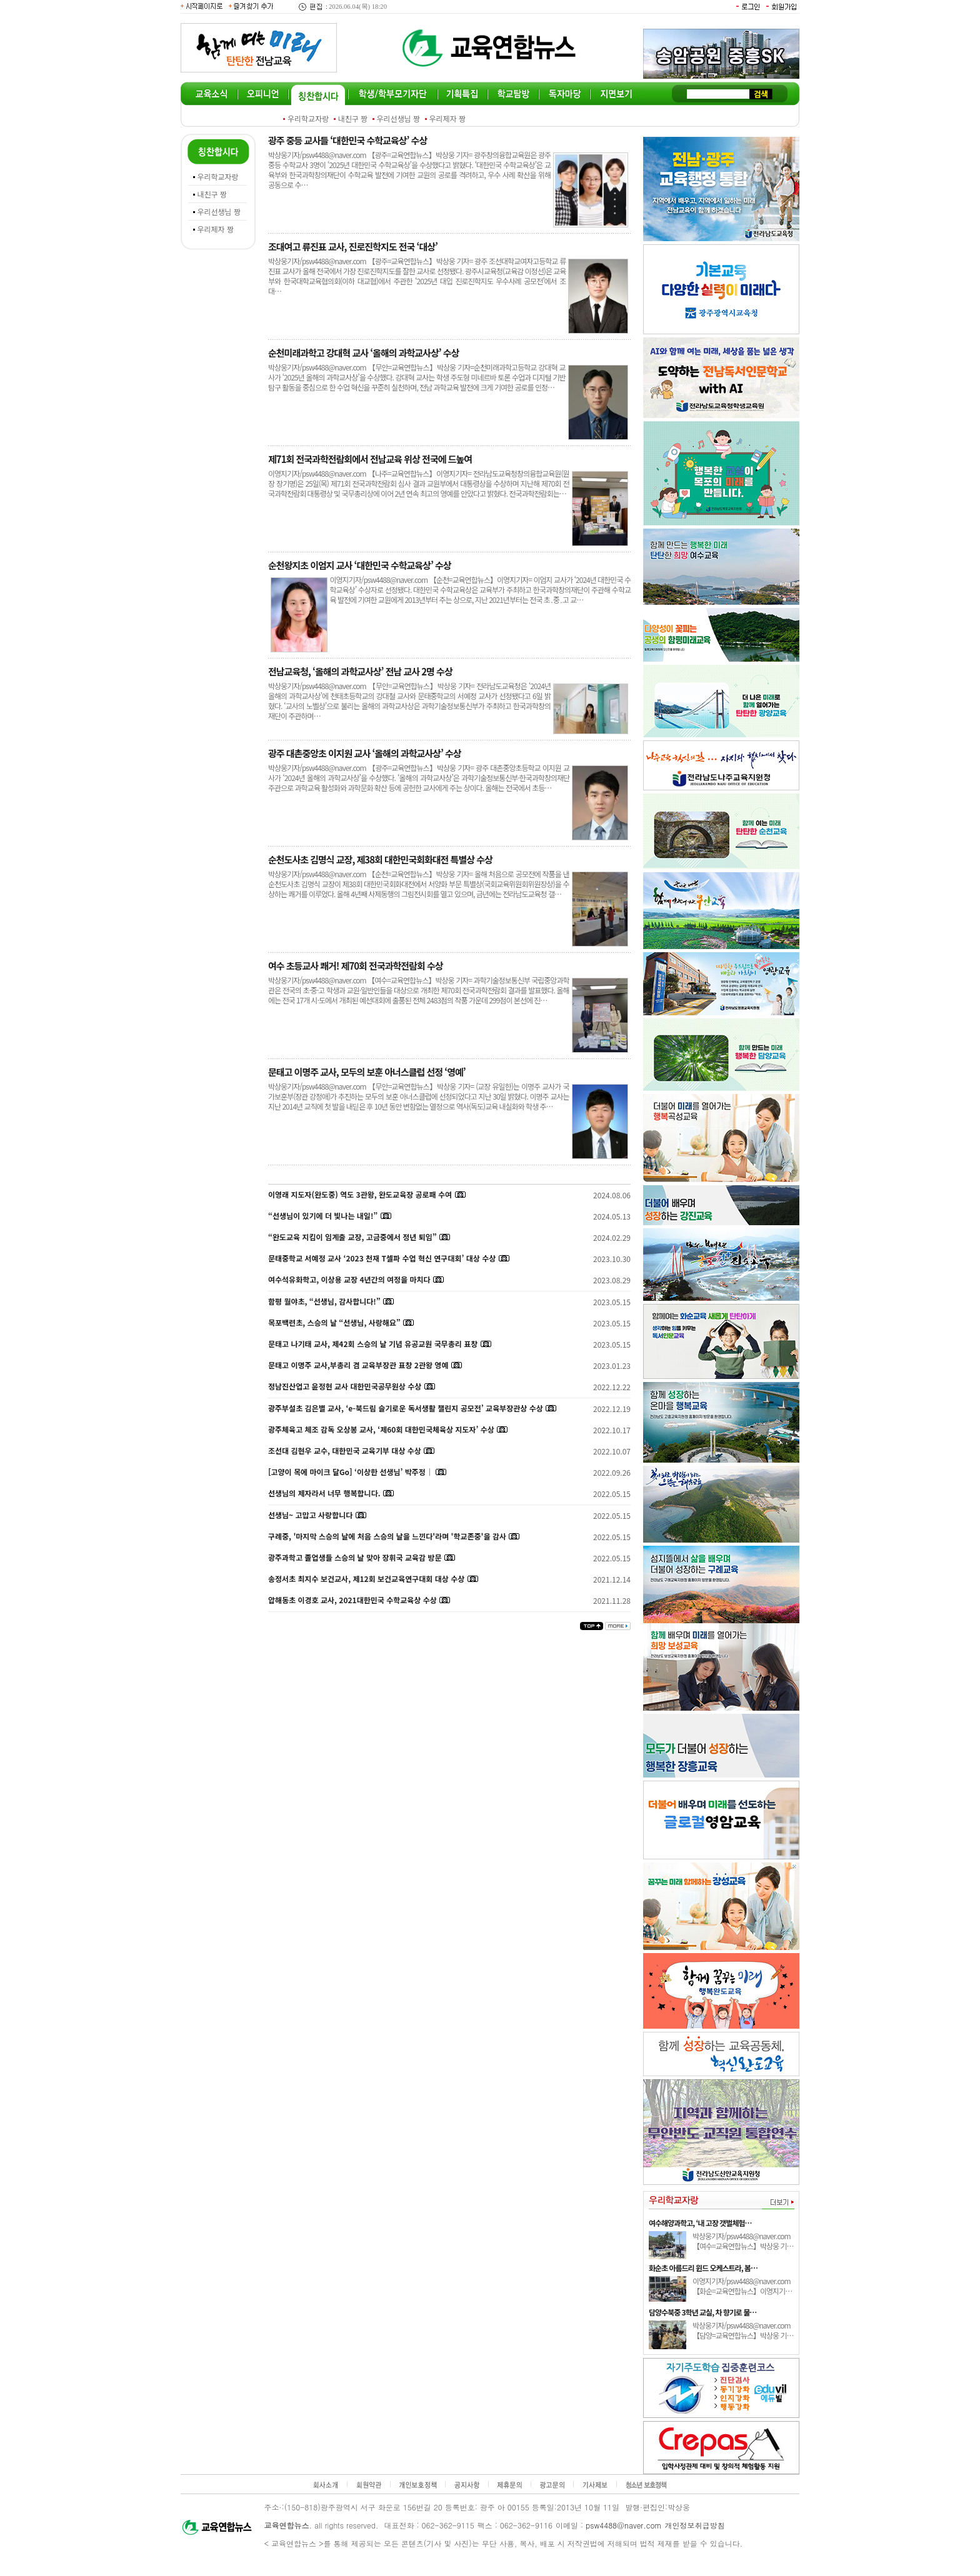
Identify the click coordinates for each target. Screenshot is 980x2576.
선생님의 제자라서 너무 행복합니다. (324, 1493)
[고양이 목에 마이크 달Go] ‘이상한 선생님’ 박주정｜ (350, 1471)
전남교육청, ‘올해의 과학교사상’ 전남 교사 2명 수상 (360, 671)
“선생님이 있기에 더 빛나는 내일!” (323, 1215)
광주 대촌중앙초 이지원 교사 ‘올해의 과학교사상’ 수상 (364, 753)
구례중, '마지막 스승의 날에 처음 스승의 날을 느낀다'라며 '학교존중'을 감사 (387, 1536)
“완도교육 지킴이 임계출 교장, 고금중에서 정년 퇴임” (352, 1236)
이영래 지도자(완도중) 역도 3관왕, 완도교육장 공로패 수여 (360, 1194)
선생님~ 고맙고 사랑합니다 (310, 1514)
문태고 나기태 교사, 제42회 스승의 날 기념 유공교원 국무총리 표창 (373, 1343)
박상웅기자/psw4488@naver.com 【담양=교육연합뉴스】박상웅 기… (743, 2330)
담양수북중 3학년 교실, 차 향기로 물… (702, 2312)
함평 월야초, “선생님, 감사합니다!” (324, 1301)
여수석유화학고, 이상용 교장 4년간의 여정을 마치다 (349, 1279)
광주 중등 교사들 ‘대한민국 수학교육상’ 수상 (347, 140)
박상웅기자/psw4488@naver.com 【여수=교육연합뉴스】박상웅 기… (743, 2240)
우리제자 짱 (447, 118)
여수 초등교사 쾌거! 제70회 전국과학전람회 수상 (355, 965)
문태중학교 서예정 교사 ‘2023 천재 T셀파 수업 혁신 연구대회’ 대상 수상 (382, 1258)
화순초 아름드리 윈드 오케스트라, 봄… (703, 2267)
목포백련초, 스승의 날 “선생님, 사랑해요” (335, 1322)
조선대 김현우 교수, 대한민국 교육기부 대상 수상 (344, 1450)
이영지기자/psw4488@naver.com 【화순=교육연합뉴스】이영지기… (742, 2285)
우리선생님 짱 (399, 118)
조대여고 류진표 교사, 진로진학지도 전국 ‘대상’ (353, 246)
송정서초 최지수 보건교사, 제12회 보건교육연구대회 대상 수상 (366, 1578)
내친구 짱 (353, 118)
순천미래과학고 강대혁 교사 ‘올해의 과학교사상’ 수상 (363, 352)
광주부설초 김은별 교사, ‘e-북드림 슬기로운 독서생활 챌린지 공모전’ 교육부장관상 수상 (405, 1408)
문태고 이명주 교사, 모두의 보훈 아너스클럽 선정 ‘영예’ (367, 1071)
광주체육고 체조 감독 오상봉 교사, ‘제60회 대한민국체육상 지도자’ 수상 (381, 1429)
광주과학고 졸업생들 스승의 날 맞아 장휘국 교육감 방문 (354, 1557)
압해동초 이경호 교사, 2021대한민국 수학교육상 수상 (352, 1599)
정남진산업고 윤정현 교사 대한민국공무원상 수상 (344, 1386)
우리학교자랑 (308, 118)
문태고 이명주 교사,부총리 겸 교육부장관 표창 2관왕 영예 (358, 1365)
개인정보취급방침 (695, 2525)
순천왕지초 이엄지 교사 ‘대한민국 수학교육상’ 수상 (359, 565)
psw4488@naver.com (624, 2525)
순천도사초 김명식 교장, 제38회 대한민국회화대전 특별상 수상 (380, 859)
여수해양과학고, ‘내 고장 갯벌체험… (700, 2222)
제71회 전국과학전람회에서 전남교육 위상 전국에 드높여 (370, 458)
